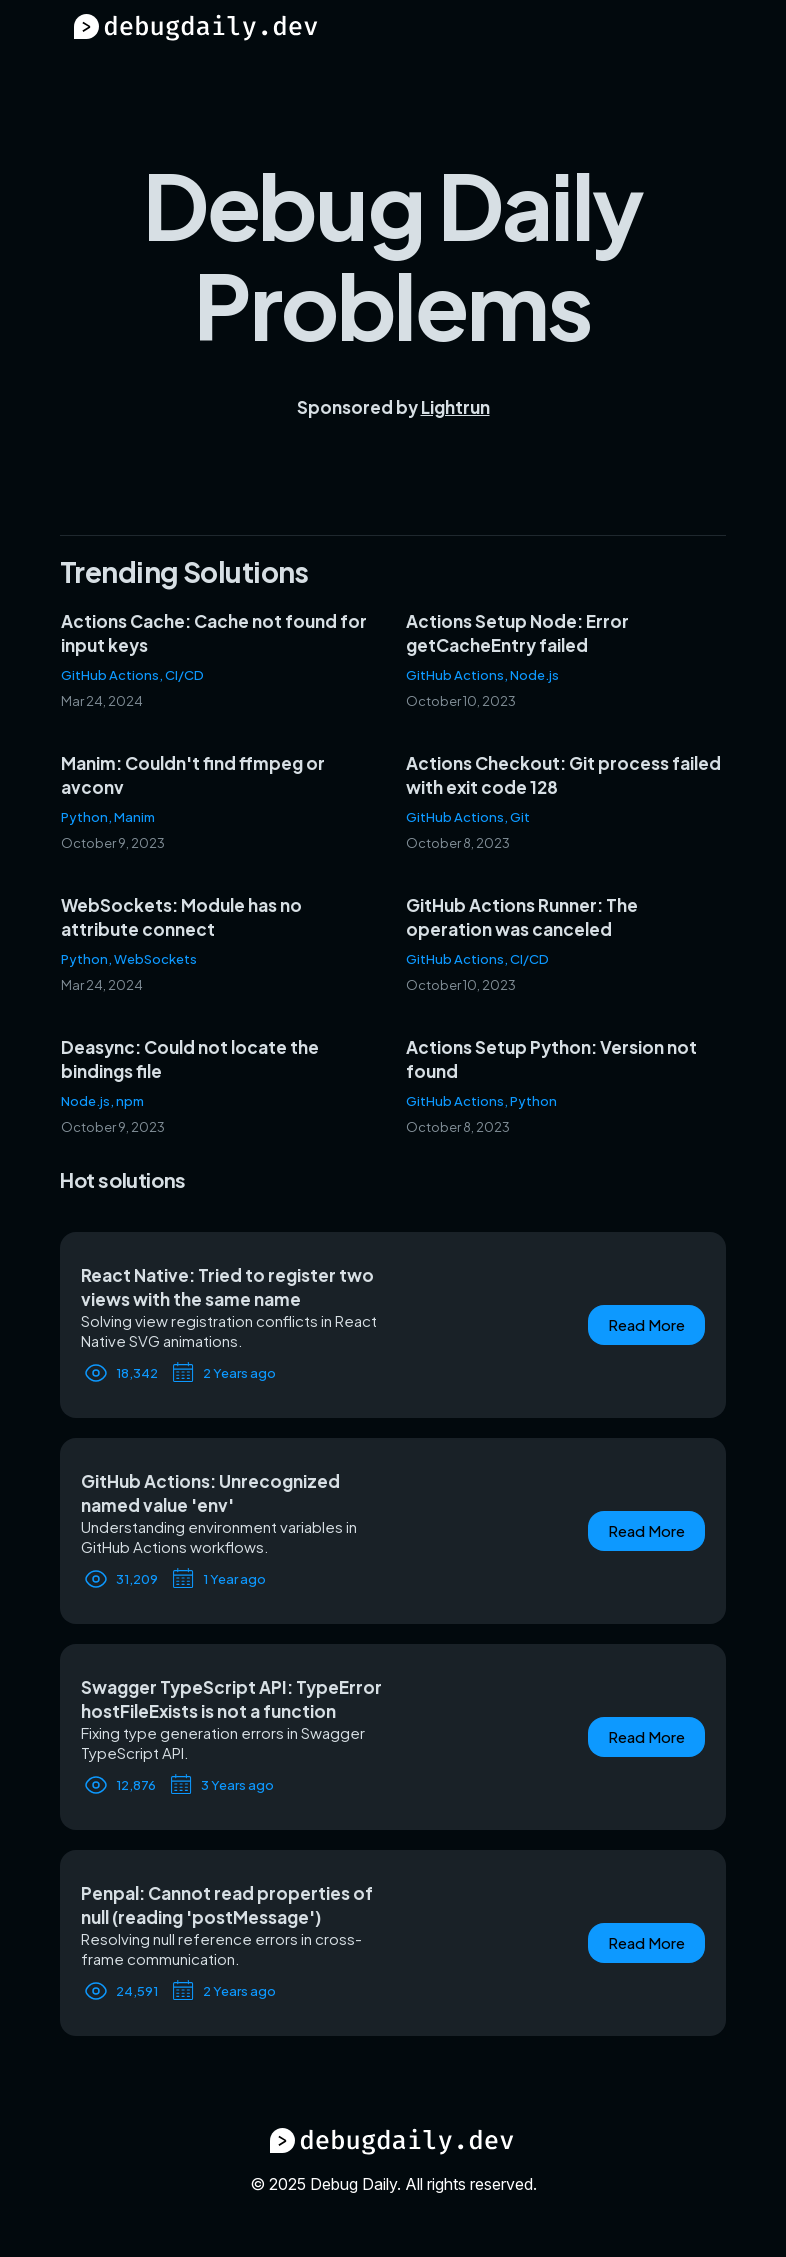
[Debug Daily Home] (197, 35)
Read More (646, 1324)
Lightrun (455, 407)
